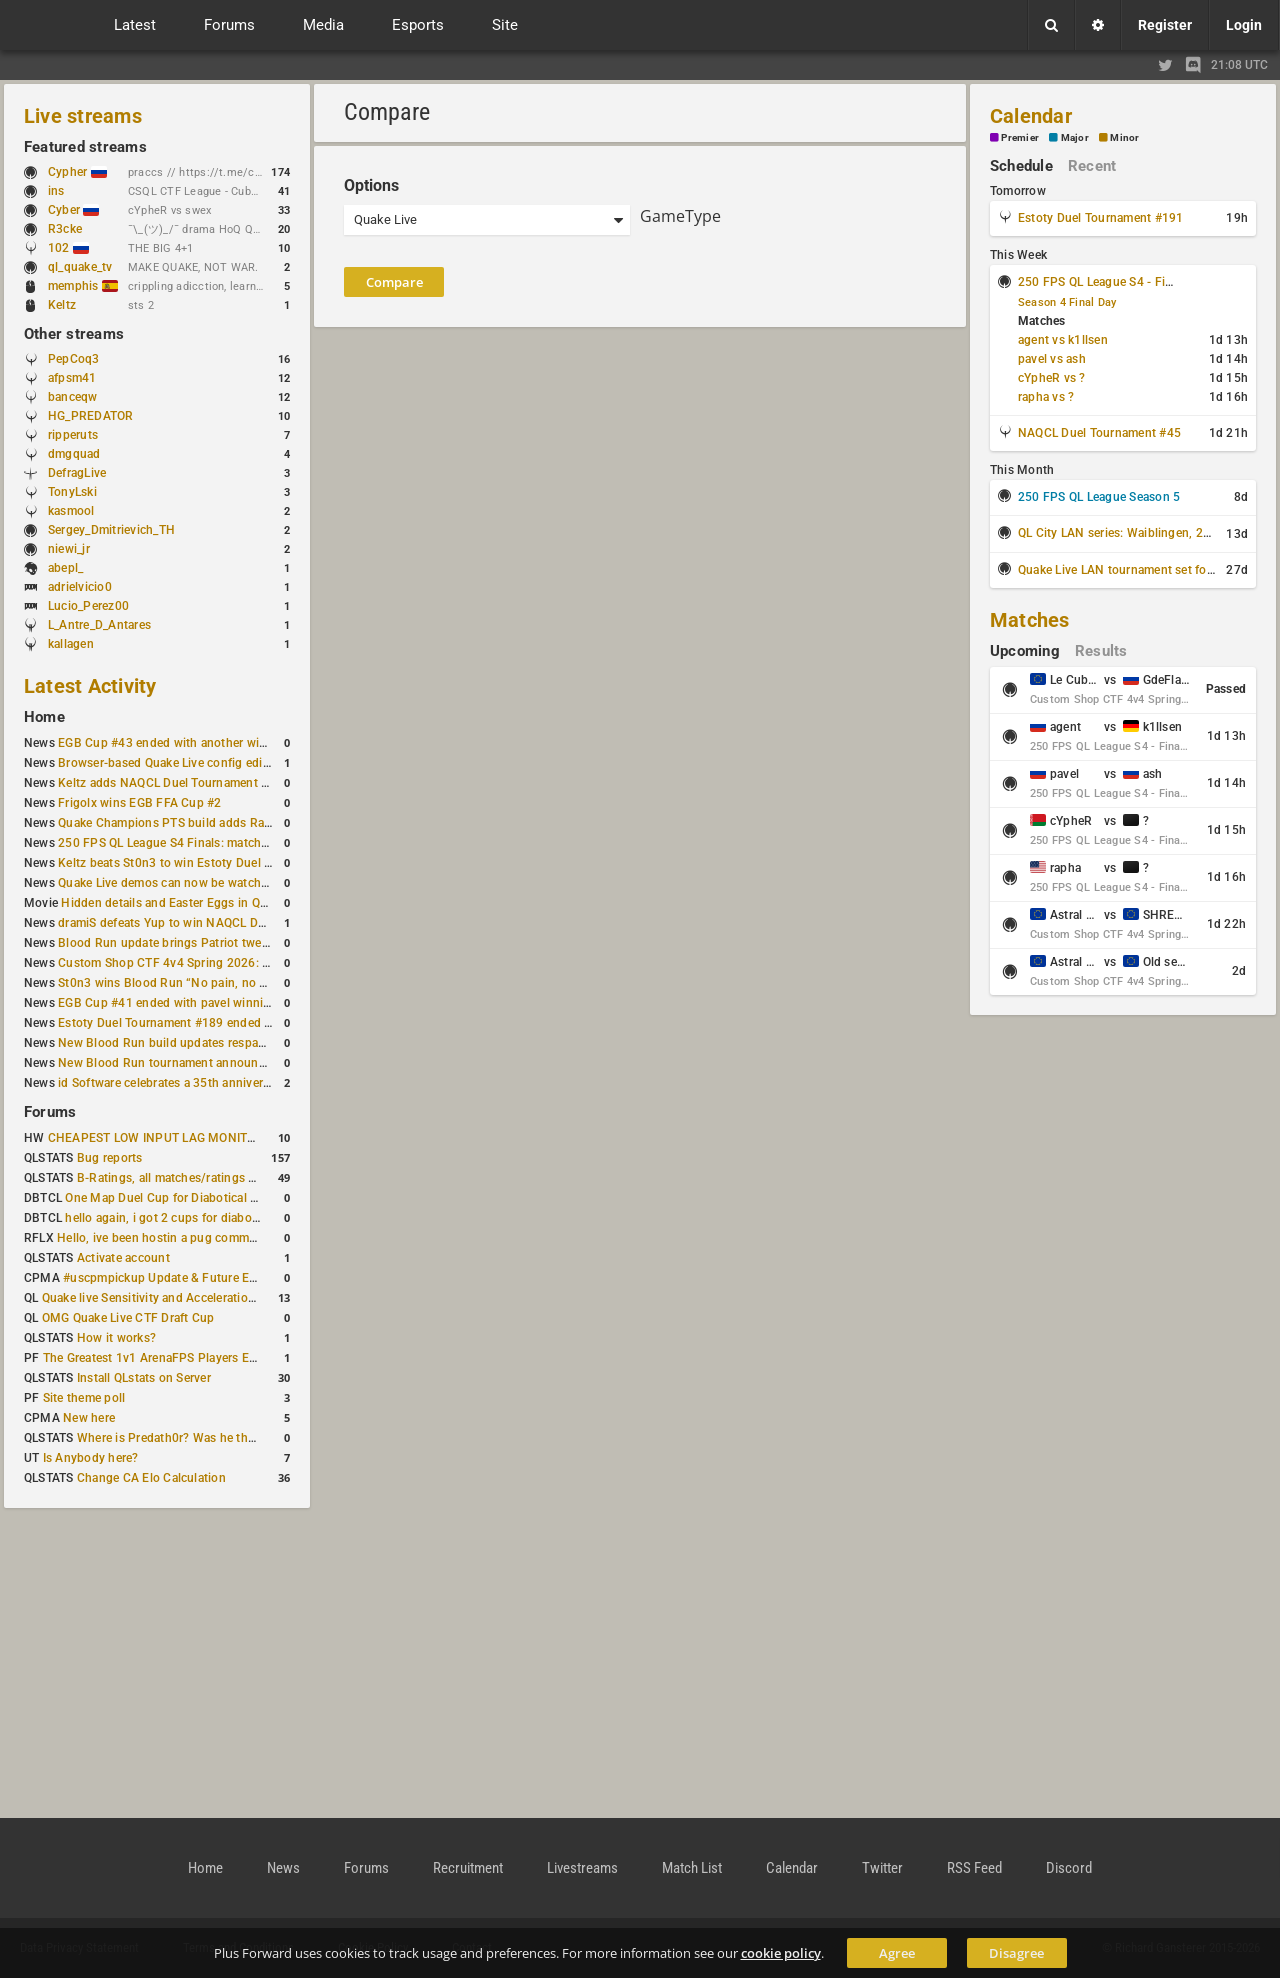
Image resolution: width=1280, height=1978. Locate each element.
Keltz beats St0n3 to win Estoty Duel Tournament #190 (210, 863)
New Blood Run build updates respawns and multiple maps (222, 1043)
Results (1101, 651)
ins (56, 191)
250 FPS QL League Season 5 (1099, 497)
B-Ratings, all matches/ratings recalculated (196, 1178)
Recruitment (468, 1868)
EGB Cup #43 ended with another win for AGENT (193, 743)
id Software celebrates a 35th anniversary (172, 1083)
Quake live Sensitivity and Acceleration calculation (180, 1298)
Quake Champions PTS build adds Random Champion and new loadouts (258, 823)
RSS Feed (974, 1868)
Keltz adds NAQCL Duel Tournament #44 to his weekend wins (228, 783)
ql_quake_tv (80, 267)
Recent (1092, 166)
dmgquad (74, 454)
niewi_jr (69, 549)
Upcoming (1025, 651)
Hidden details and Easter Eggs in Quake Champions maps (223, 903)
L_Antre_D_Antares (99, 625)
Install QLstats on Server (144, 1378)
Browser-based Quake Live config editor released (192, 763)
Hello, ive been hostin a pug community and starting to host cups (238, 1238)
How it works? (116, 1338)
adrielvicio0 (80, 587)
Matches (1030, 620)
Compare (394, 282)
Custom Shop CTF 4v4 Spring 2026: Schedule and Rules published (244, 963)
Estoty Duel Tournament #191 (1100, 218)
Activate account (123, 1258)
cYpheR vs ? (1052, 378)
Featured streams (85, 147)
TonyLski (72, 492)
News (283, 1868)
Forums (50, 1112)
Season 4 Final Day (1067, 302)
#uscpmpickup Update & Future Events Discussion (203, 1278)
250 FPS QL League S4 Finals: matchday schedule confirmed (225, 843)
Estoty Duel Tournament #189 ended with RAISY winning (215, 1023)
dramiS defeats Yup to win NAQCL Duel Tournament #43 (213, 923)
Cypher (77, 172)
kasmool (71, 511)
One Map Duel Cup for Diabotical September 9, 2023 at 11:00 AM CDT (259, 1198)
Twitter (882, 1868)
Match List (692, 1868)
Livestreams (582, 1868)
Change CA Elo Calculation (151, 1478)
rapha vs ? (1046, 397)
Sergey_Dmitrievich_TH (111, 530)
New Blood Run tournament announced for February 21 (212, 1063)
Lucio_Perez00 (88, 606)
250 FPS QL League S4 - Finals (1103, 282)
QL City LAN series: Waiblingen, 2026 (1121, 533)
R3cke (65, 229)
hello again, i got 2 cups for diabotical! (171, 1218)
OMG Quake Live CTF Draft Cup (128, 1318)
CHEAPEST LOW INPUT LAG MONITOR (156, 1138)
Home (44, 717)
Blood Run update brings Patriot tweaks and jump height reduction (244, 943)
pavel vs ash (1052, 359)
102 (68, 248)
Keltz (62, 305)
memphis (83, 286)
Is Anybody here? (91, 1458)
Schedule (1021, 166)
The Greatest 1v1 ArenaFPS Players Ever (154, 1358)
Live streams (83, 116)
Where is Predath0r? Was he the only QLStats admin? (224, 1438)
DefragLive (77, 473)
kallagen (71, 644)
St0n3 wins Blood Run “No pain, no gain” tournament (206, 983)
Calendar (1031, 116)
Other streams (74, 334)
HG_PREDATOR (91, 416)
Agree (897, 1953)
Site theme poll (84, 1398)
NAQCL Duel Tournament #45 (1099, 433)
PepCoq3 (74, 359)
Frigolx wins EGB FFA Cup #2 (139, 803)
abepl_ (65, 568)
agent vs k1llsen (1063, 340)
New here (89, 1418)
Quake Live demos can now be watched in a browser (202, 883)
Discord (1069, 1868)
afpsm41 (72, 378)
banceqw (73, 397)
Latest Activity (90, 686)
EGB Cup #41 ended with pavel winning (168, 1003)
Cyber (73, 210)
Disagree (1016, 1953)
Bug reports (110, 1158)
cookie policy (781, 1953)
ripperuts (73, 435)
